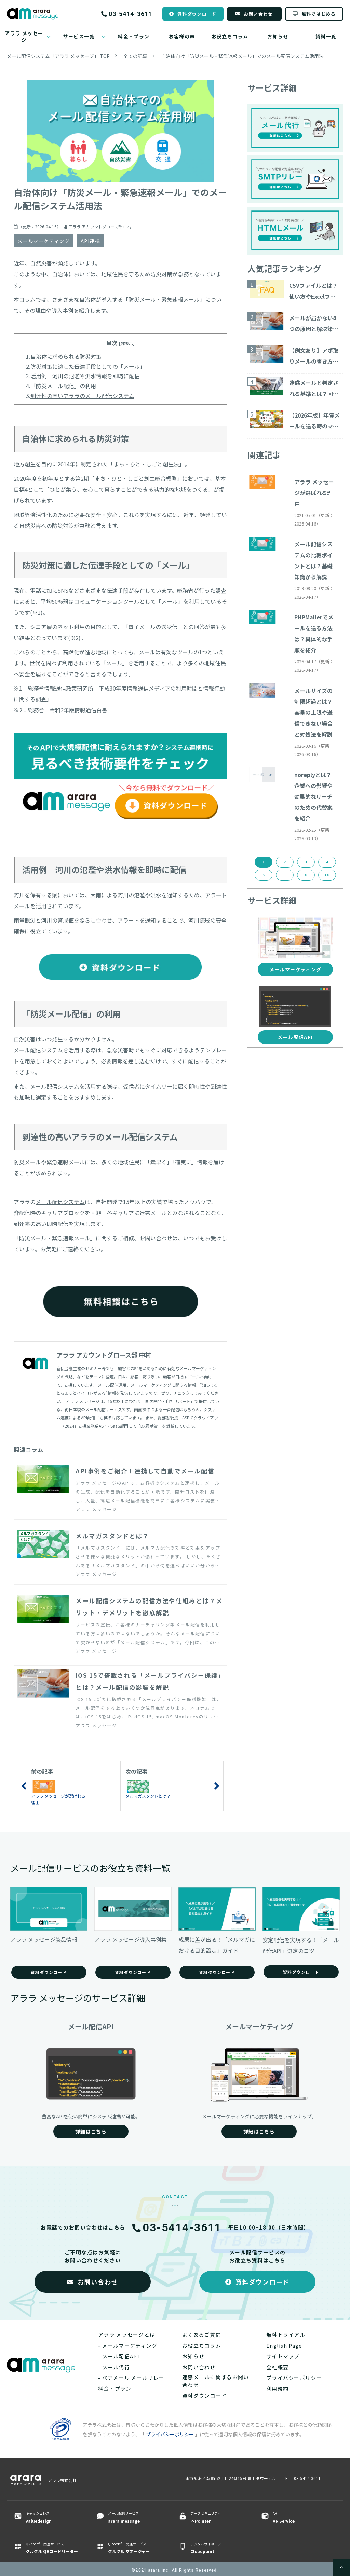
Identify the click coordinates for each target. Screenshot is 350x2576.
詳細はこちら (91, 2131)
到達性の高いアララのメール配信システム (82, 396)
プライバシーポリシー (294, 2377)
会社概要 (277, 2367)
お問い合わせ (258, 14)
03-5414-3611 (130, 14)
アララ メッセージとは (126, 2334)
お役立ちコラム (230, 36)
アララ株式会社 (62, 2480)
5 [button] (263, 874)
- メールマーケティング (127, 2345)
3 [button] (306, 861)
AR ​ (299, 2517)
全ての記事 (135, 56)
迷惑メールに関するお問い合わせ (215, 2380)
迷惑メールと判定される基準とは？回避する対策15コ (313, 389)
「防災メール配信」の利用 (63, 386)
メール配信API (295, 1037)
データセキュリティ (217, 2517)
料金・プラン (133, 36)
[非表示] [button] (127, 343)
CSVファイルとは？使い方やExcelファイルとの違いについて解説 (313, 291)
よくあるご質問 (201, 2334)
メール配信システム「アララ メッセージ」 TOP (58, 56)
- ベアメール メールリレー (131, 2377)
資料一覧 (326, 36)
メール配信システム (60, 1202)
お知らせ (277, 36)
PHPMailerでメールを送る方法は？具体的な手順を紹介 (313, 633)
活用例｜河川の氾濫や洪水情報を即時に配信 (85, 376)
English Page (284, 2345)
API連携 (90, 240)
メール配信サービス (134, 2517)
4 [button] (327, 861)
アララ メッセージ (24, 36)
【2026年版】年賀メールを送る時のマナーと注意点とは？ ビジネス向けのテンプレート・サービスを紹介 (314, 421)
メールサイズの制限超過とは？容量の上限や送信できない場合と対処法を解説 (313, 712)
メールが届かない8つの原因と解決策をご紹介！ (313, 324)
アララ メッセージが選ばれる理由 (314, 493)
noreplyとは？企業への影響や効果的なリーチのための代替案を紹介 (313, 796)
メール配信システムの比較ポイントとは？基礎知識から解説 (313, 560)
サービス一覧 (79, 36)
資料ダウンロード (196, 14)
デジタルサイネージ (217, 2548)
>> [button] (327, 874)
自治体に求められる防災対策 (66, 356)
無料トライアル (285, 2334)
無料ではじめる (318, 14)
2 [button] (285, 861)
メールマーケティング (43, 240)
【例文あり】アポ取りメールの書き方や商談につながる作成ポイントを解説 (313, 356)
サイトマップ (283, 2356)
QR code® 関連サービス (52, 2548)
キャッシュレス (52, 2517)
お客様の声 (182, 36)
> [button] (306, 874)
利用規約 (277, 2388)
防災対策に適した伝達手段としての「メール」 (87, 366)
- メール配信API (118, 2356)
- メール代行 (114, 2367)
